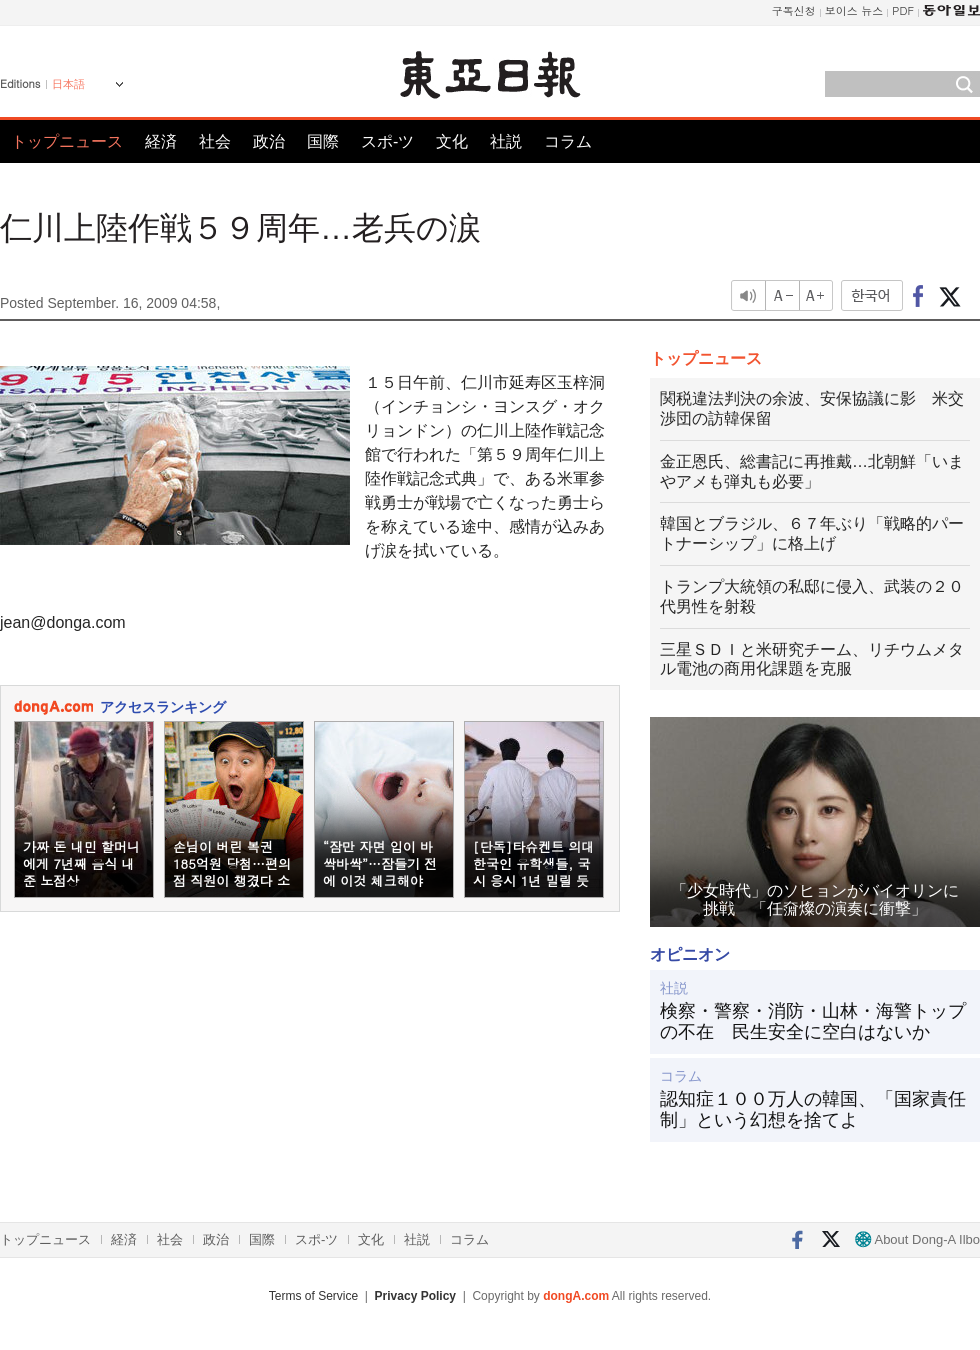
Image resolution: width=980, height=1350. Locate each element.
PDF (903, 10)
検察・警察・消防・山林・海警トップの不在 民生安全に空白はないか (813, 1022)
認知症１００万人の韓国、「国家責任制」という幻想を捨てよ (813, 1110)
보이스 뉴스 (854, 10)
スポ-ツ (387, 141)
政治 (269, 141)
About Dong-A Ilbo (917, 1239)
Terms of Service (313, 1296)
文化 (452, 141)
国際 (323, 141)
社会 (215, 141)
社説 (506, 141)
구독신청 (794, 10)
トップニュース (67, 141)
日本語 (68, 84)
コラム (568, 141)
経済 (161, 141)
